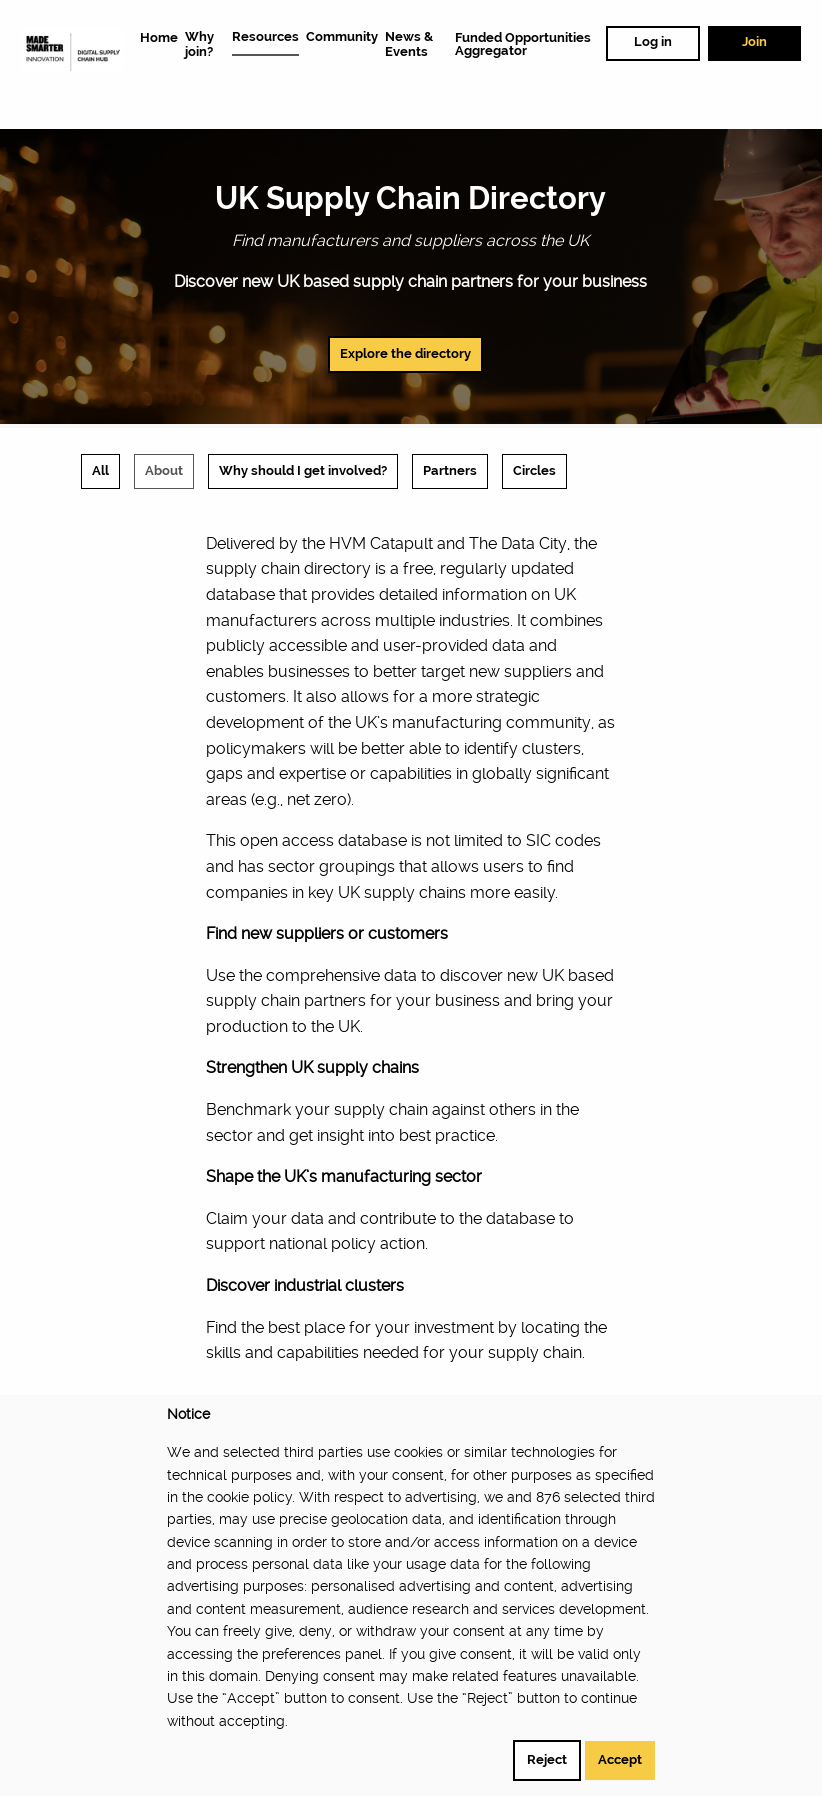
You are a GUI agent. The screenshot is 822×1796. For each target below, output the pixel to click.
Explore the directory (405, 353)
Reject (547, 1759)
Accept (620, 1759)
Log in (653, 41)
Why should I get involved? (303, 470)
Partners (450, 470)
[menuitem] (159, 37)
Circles (534, 470)
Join (754, 41)
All (100, 470)
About (164, 470)
